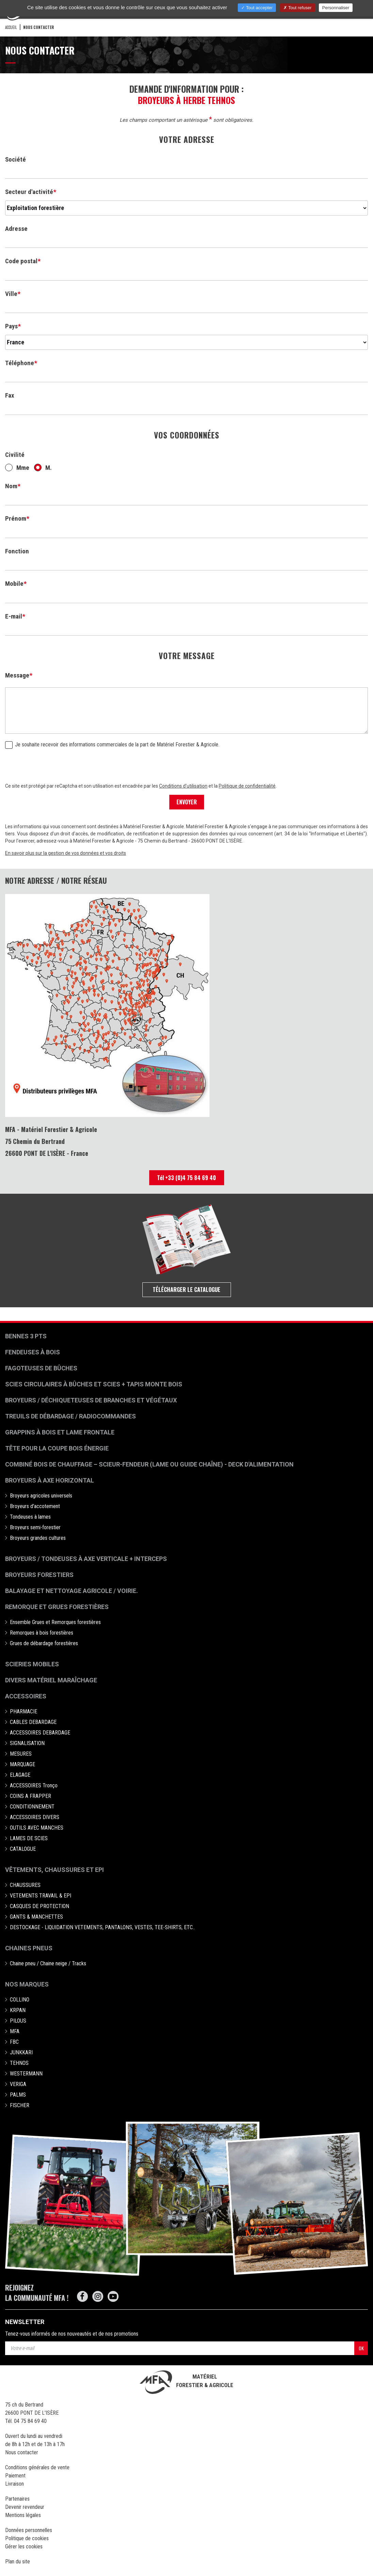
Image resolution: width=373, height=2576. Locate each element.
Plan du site (17, 2561)
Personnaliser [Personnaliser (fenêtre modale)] (335, 7)
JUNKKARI (21, 2052)
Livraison (14, 2484)
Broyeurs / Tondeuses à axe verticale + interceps (86, 1558)
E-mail (13, 616)
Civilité (15, 455)
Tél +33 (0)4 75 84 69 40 (186, 1178)
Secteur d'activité (29, 192)
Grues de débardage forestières (44, 1643)
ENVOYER (186, 802)
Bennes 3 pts (26, 1336)
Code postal (21, 261)
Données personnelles (28, 2530)
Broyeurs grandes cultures (38, 1538)
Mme (17, 468)
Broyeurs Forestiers (39, 1574)
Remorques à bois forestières (41, 1632)
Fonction (17, 551)
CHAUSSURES (25, 1885)
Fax (9, 395)
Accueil (11, 27)
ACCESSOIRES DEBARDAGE (40, 1732)
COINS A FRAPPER (30, 1796)
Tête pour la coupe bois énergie (57, 1448)
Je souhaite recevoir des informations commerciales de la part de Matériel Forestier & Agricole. (112, 745)
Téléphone (19, 363)
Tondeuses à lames (30, 1517)
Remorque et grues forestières (57, 1606)
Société (15, 159)
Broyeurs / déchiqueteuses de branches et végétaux (91, 1400)
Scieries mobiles (32, 1664)
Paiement (15, 2475)
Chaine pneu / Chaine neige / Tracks (48, 1963)
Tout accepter (257, 7)
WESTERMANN (26, 2073)
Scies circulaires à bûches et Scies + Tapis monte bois (93, 1384)
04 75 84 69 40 (30, 2421)
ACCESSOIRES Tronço (34, 1785)
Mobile (14, 583)
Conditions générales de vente (37, 2467)
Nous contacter (21, 2452)
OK (361, 2348)
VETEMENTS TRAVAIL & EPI (40, 1895)
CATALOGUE (23, 1849)
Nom (11, 486)
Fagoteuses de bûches (41, 1368)
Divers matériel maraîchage (51, 1680)
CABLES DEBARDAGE (33, 1722)
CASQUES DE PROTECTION (39, 1906)
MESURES (21, 1754)
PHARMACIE (23, 1711)
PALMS (18, 2094)
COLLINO (19, 1999)
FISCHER (19, 2105)
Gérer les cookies (24, 2546)
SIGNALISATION (27, 1743)
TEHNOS (19, 2063)
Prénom (15, 518)
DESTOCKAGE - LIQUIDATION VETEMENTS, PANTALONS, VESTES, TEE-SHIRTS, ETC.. (102, 1927)
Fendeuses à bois (32, 1352)
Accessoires (25, 1696)
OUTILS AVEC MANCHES (36, 1828)
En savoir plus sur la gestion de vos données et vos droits (65, 853)
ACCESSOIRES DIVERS (34, 1817)
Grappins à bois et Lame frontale (59, 1432)
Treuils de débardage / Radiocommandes (70, 1416)
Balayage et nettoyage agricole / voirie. (71, 1590)
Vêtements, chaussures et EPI (54, 1869)
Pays (11, 326)
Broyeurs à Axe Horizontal (49, 1480)
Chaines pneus (28, 1948)
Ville (11, 294)
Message (17, 675)
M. (43, 468)
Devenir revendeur (24, 2507)
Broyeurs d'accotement (35, 1506)
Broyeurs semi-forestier (35, 1527)
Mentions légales (23, 2515)
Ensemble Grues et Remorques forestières (55, 1622)
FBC (14, 2042)
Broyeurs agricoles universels (41, 1495)
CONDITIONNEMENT (32, 1806)
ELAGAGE (20, 1775)
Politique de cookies (27, 2538)
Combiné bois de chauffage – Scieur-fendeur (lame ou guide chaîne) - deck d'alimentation (149, 1464)
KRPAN (18, 2010)
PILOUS (18, 2020)
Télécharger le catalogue (186, 1289)
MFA (14, 2031)
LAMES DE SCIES (29, 1838)
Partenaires (17, 2499)
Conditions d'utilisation (183, 786)
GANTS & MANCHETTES (36, 1917)
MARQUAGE (22, 1764)
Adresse (16, 229)
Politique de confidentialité (247, 786)
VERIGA (18, 2084)
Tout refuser (297, 7)
